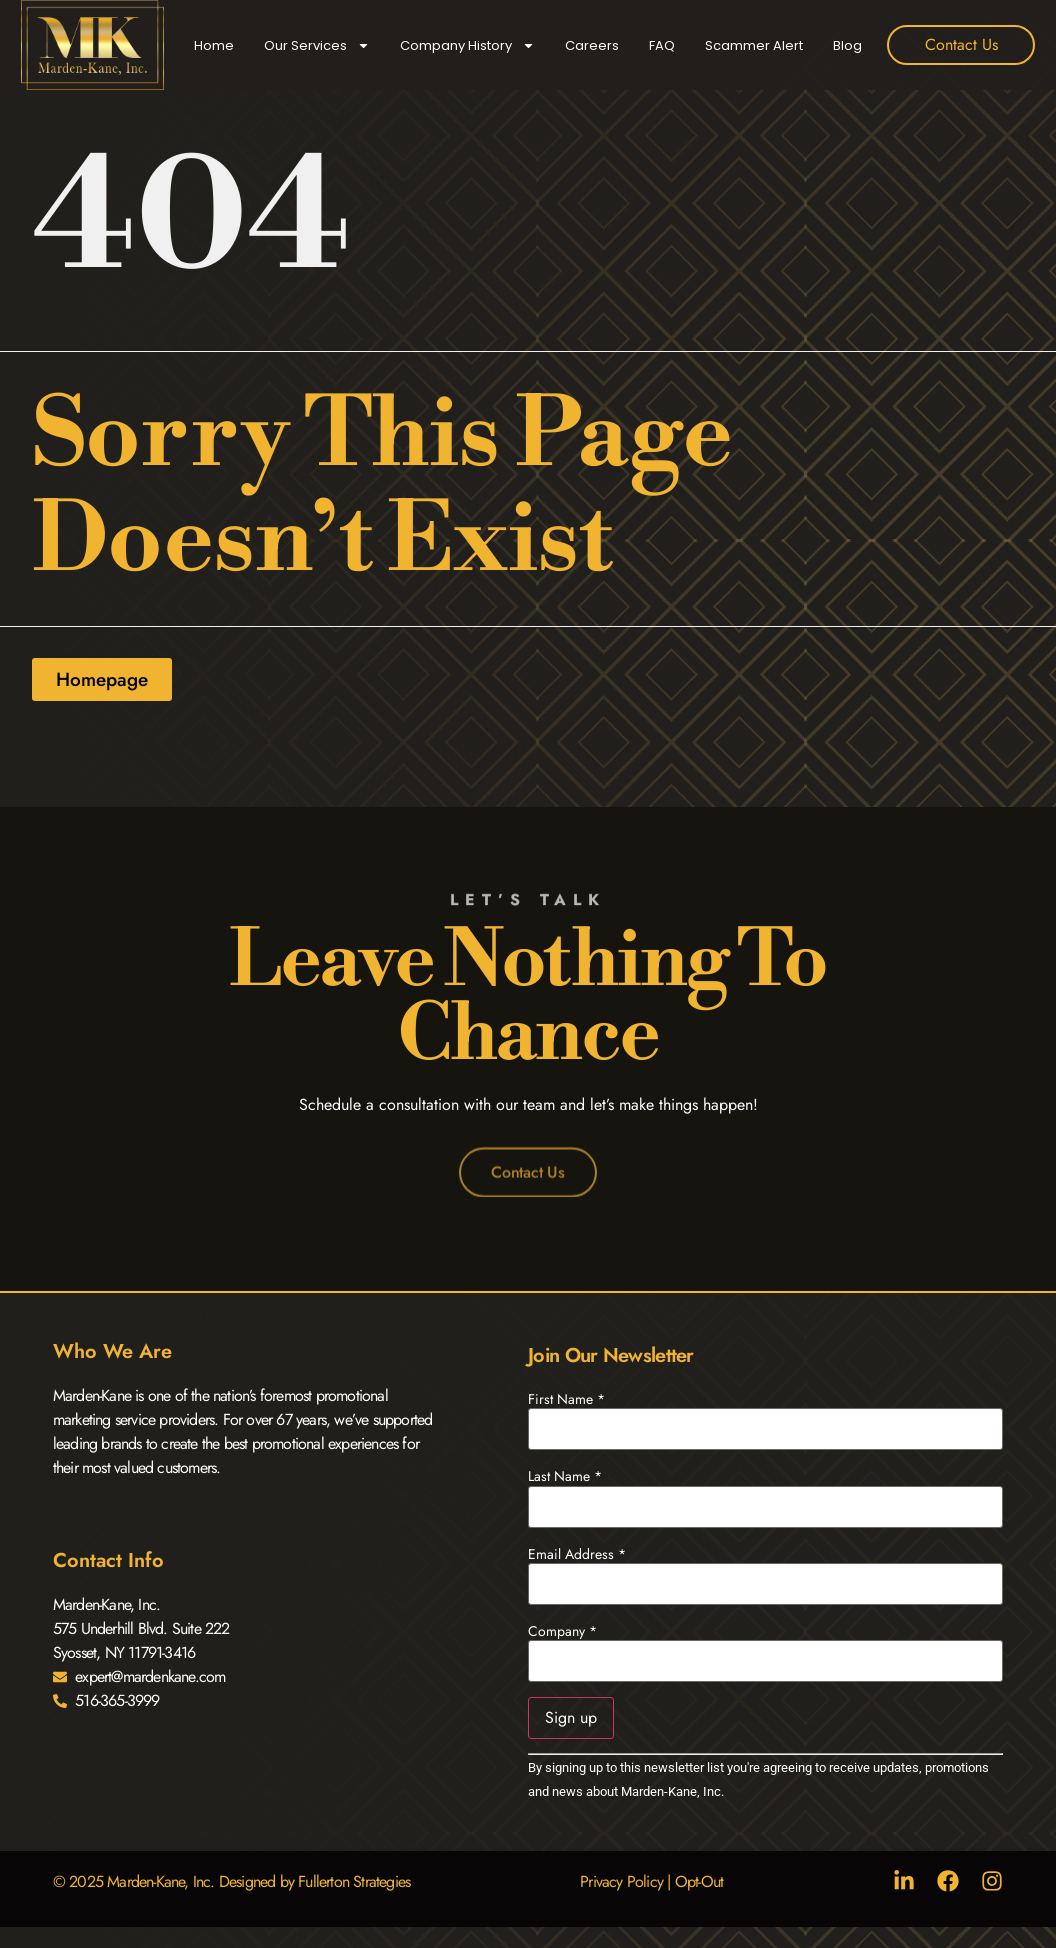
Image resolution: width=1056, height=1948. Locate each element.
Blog (847, 45)
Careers (592, 45)
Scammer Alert (754, 45)
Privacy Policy (621, 1881)
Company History (467, 45)
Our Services (317, 45)
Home (214, 45)
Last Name (565, 1476)
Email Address (577, 1554)
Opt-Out (699, 1881)
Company (562, 1631)
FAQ (662, 45)
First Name (566, 1399)
